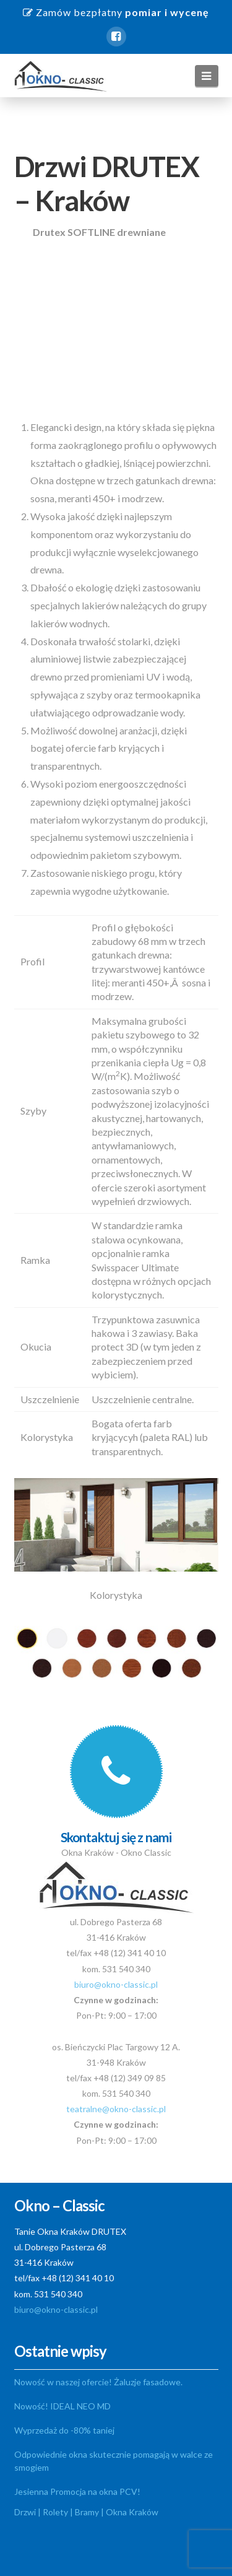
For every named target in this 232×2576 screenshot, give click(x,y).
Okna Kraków (132, 2512)
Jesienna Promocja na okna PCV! (77, 2491)
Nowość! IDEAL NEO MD (62, 2406)
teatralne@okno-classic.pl (116, 2109)
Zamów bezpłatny (116, 12)
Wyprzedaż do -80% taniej (64, 2430)
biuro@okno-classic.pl (116, 1984)
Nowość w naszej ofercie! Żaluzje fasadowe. (98, 2382)
